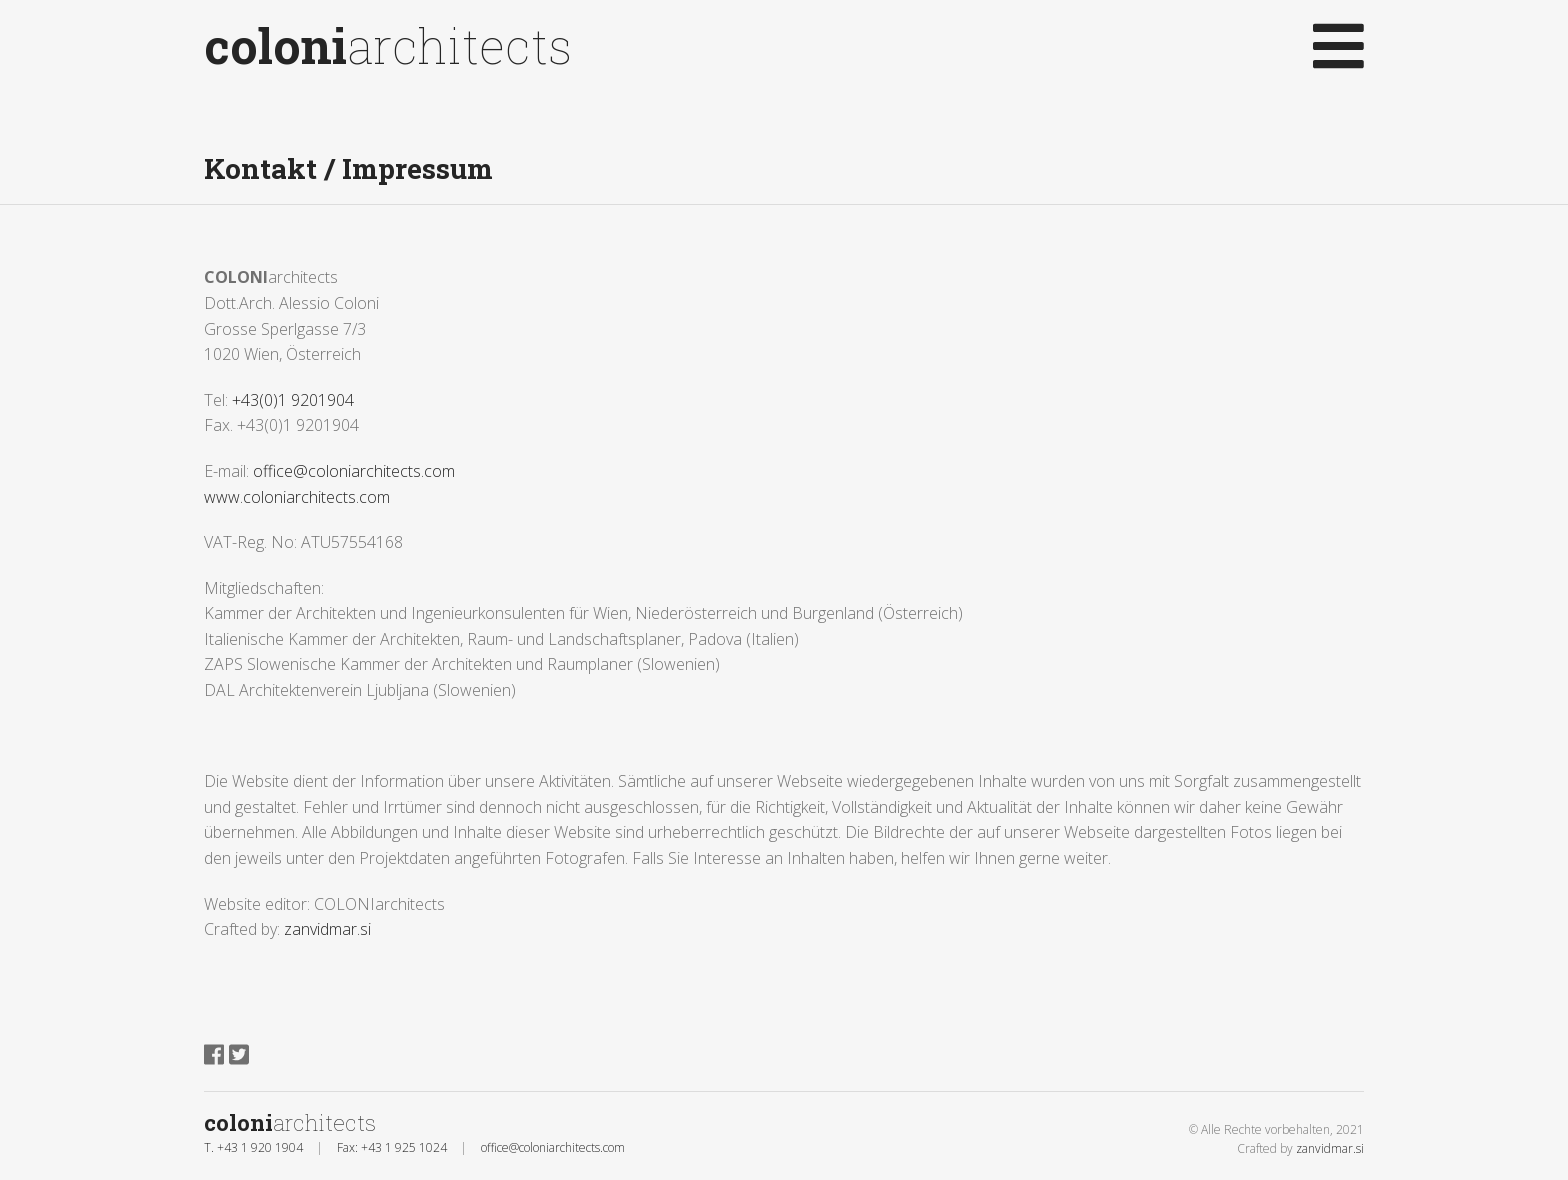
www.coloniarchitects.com (297, 497)
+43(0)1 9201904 (293, 400)
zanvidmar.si (327, 929)
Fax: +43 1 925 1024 (392, 1147)
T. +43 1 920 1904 (253, 1147)
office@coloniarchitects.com (354, 471)
